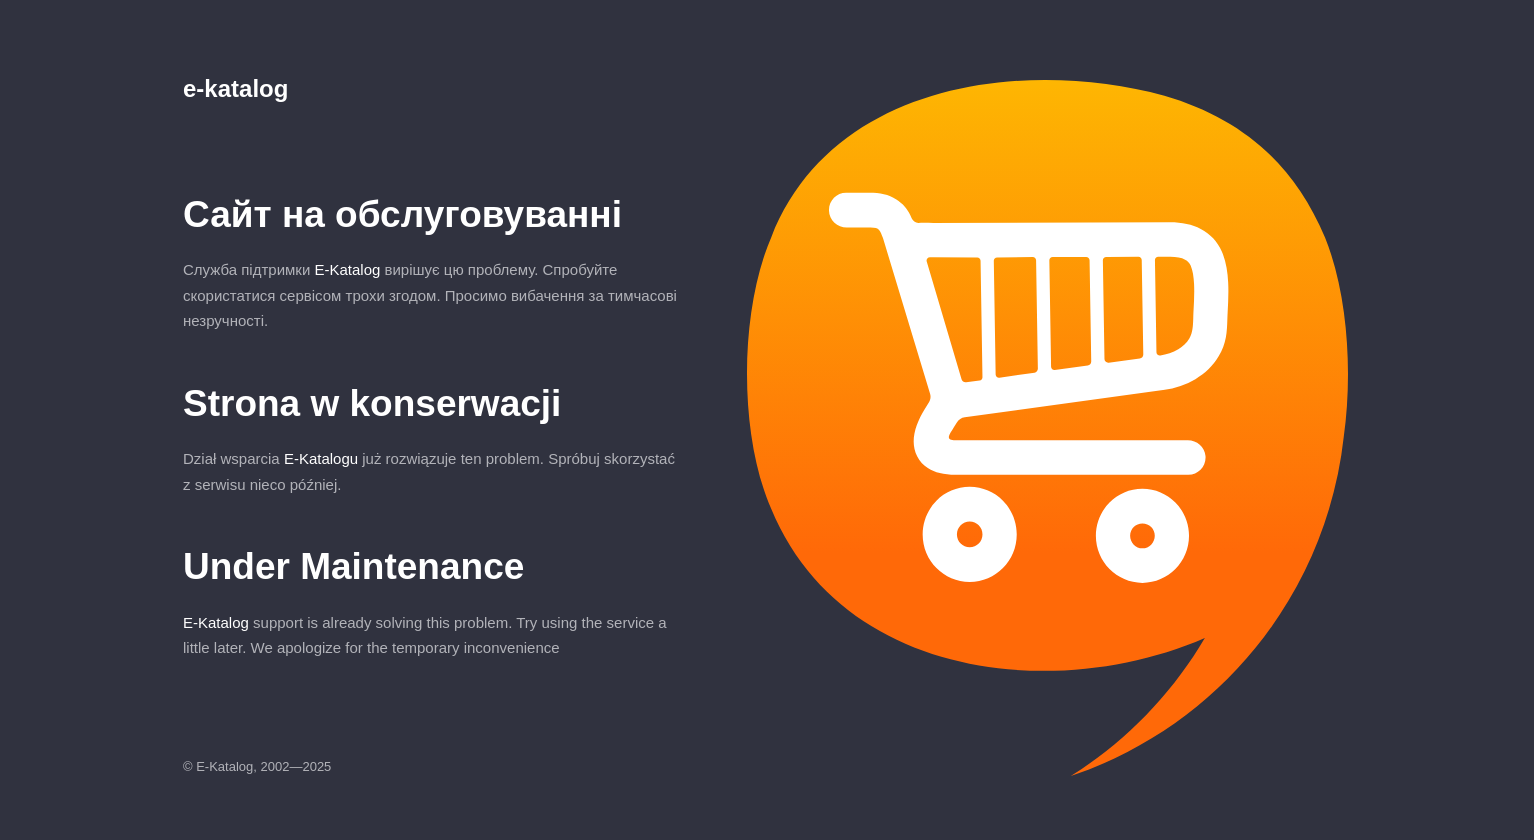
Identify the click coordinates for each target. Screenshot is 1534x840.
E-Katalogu (321, 458)
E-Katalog (347, 269)
